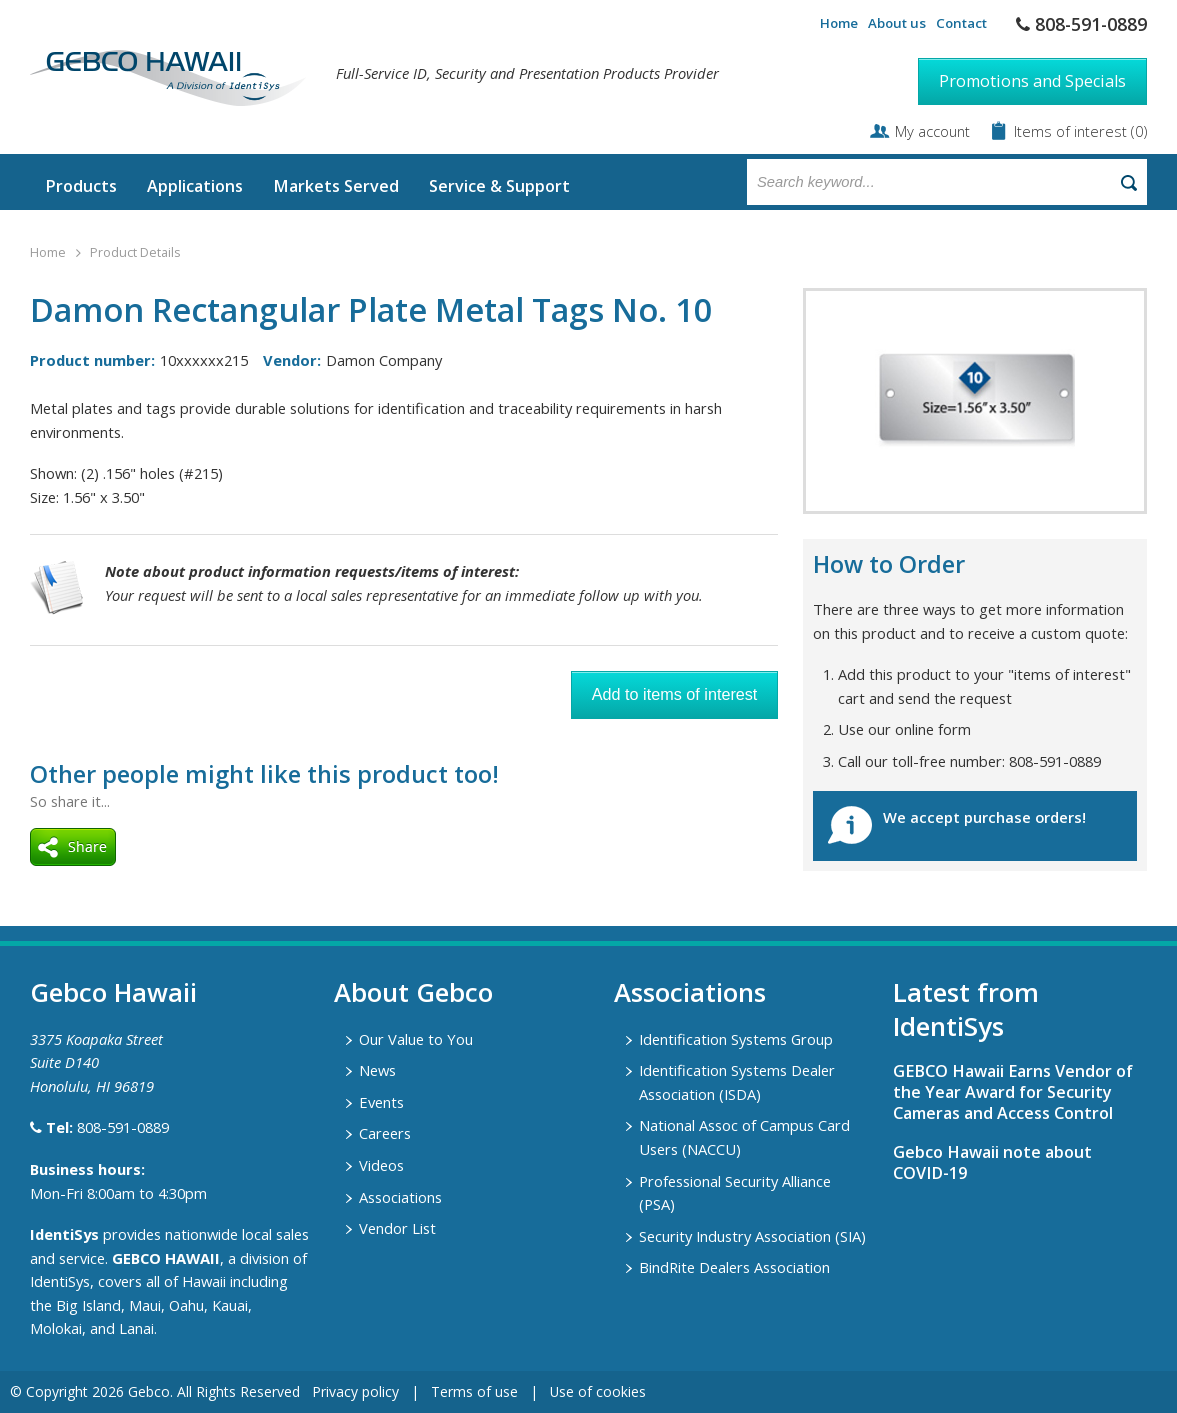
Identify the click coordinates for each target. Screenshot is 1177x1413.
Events (381, 1102)
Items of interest (1072, 131)
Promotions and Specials (1032, 81)
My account (932, 131)
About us (897, 23)
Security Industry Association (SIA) (752, 1236)
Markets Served (336, 186)
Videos (381, 1165)
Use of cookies (598, 1391)
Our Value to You (416, 1039)
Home (839, 23)
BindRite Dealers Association (734, 1267)
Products (81, 186)
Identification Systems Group (736, 1039)
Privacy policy (355, 1391)
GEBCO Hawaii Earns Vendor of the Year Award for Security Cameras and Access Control (1013, 1092)
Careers (385, 1133)
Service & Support (499, 186)
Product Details (135, 252)
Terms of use (474, 1391)
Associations (400, 1197)
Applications (195, 186)
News (377, 1070)
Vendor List (397, 1228)
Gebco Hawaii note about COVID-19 (992, 1162)
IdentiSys (64, 1234)
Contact (961, 23)
